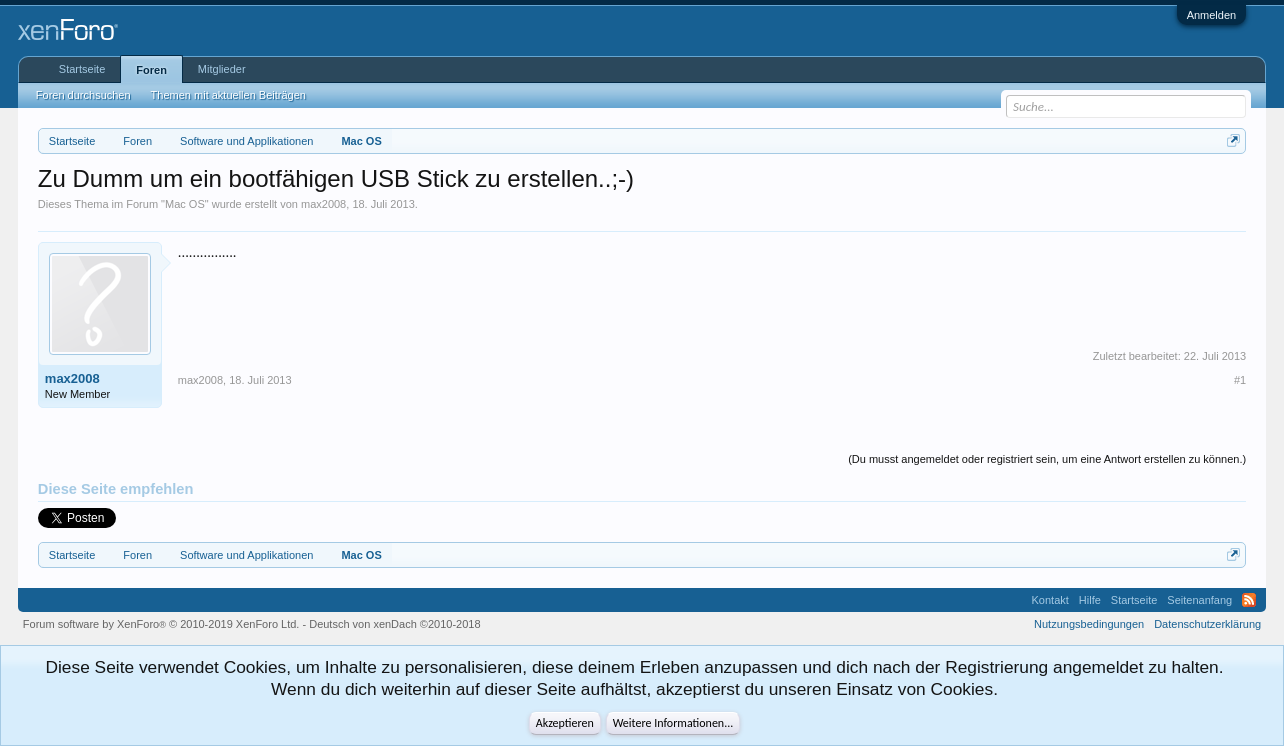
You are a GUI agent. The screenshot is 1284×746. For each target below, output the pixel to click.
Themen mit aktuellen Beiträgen (228, 95)
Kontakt (1050, 600)
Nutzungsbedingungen (1089, 624)
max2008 (323, 204)
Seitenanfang (1199, 600)
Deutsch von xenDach (394, 624)
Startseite (82, 69)
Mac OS (185, 204)
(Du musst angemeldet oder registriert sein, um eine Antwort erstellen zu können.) (1047, 459)
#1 (1240, 380)
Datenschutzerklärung (1207, 624)
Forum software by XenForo (161, 624)
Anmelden (1212, 15)
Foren (151, 70)
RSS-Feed (1249, 600)
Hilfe (1090, 600)
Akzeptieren (565, 723)
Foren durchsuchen (83, 95)
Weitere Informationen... (673, 723)
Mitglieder (222, 69)
